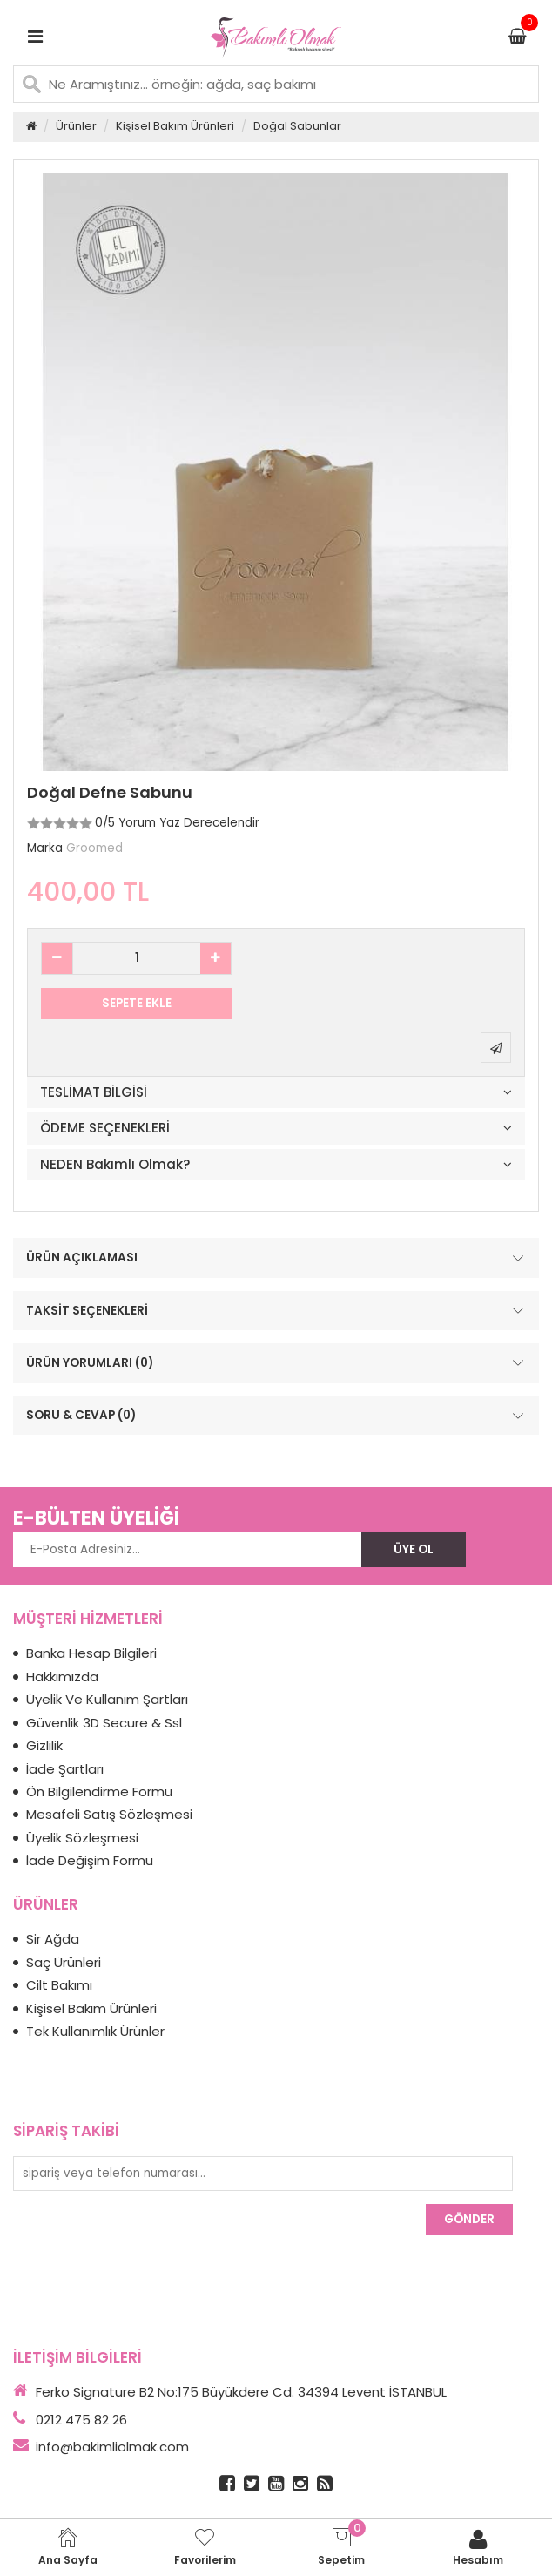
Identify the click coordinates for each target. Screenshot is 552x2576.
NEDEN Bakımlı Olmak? (115, 1165)
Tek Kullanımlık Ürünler (95, 2031)
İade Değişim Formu (89, 1860)
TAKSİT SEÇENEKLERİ (277, 1310)
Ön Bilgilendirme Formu (99, 1791)
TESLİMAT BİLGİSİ (93, 1092)
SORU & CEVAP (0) (277, 1415)
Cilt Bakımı (59, 1985)
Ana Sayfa (68, 2546)
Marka (45, 848)
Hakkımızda (62, 1676)
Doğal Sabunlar (297, 126)
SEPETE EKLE (137, 1003)
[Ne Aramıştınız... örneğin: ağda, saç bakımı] (276, 84)
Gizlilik (44, 1745)
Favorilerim (205, 2546)
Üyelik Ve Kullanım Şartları (107, 1699)
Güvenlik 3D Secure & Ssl (104, 1723)
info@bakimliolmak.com (112, 2446)
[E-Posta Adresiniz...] (187, 1549)
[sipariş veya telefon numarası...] (263, 2173)
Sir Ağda (52, 1939)
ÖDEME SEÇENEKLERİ (105, 1128)
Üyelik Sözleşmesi (82, 1838)
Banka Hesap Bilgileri (91, 1653)
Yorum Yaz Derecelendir (188, 823)
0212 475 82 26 (81, 2419)
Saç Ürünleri (63, 1962)
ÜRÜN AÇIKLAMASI (277, 1258)
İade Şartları (65, 1769)
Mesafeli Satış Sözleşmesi (109, 1814)
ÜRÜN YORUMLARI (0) (277, 1363)
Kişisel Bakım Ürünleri (175, 126)
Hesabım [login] (478, 2546)
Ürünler (76, 126)
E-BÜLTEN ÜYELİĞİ (96, 1517)
